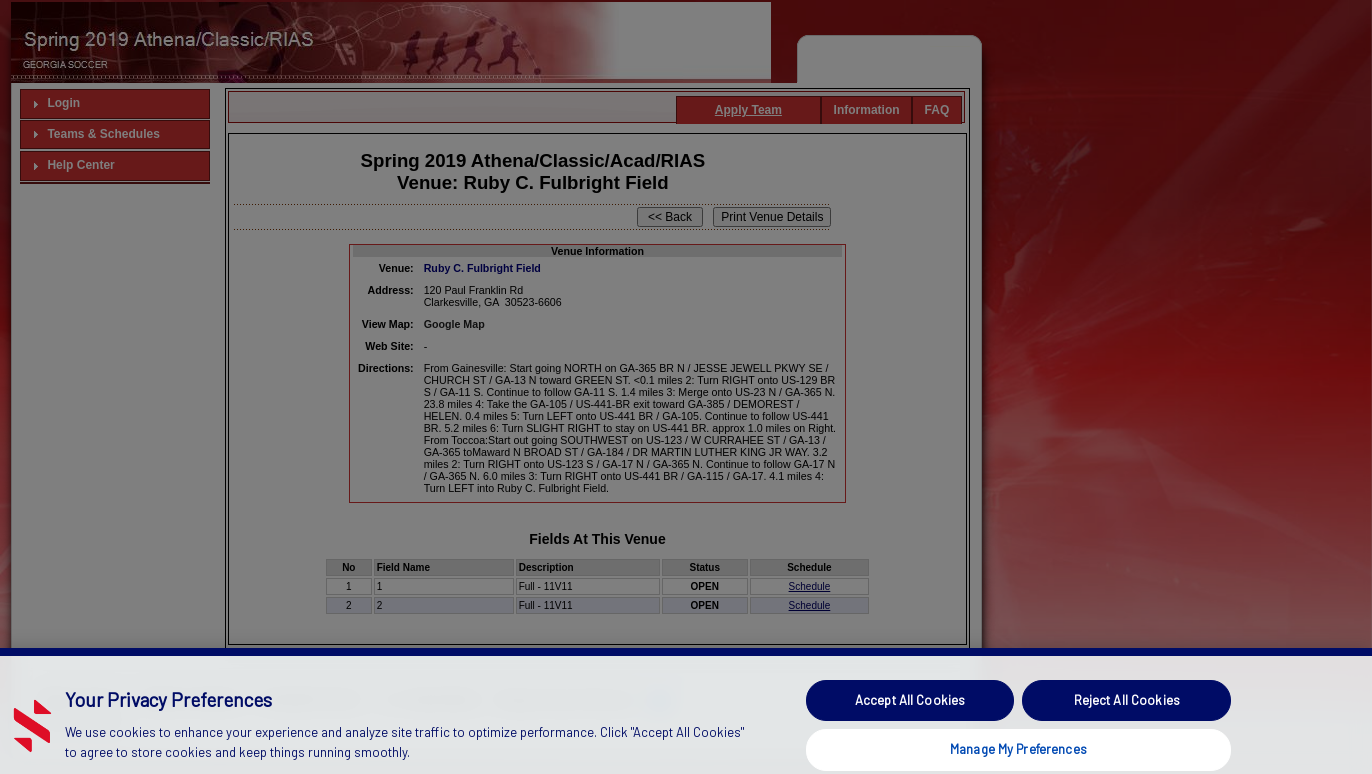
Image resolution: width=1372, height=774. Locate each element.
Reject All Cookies (1127, 715)
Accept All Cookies (910, 715)
